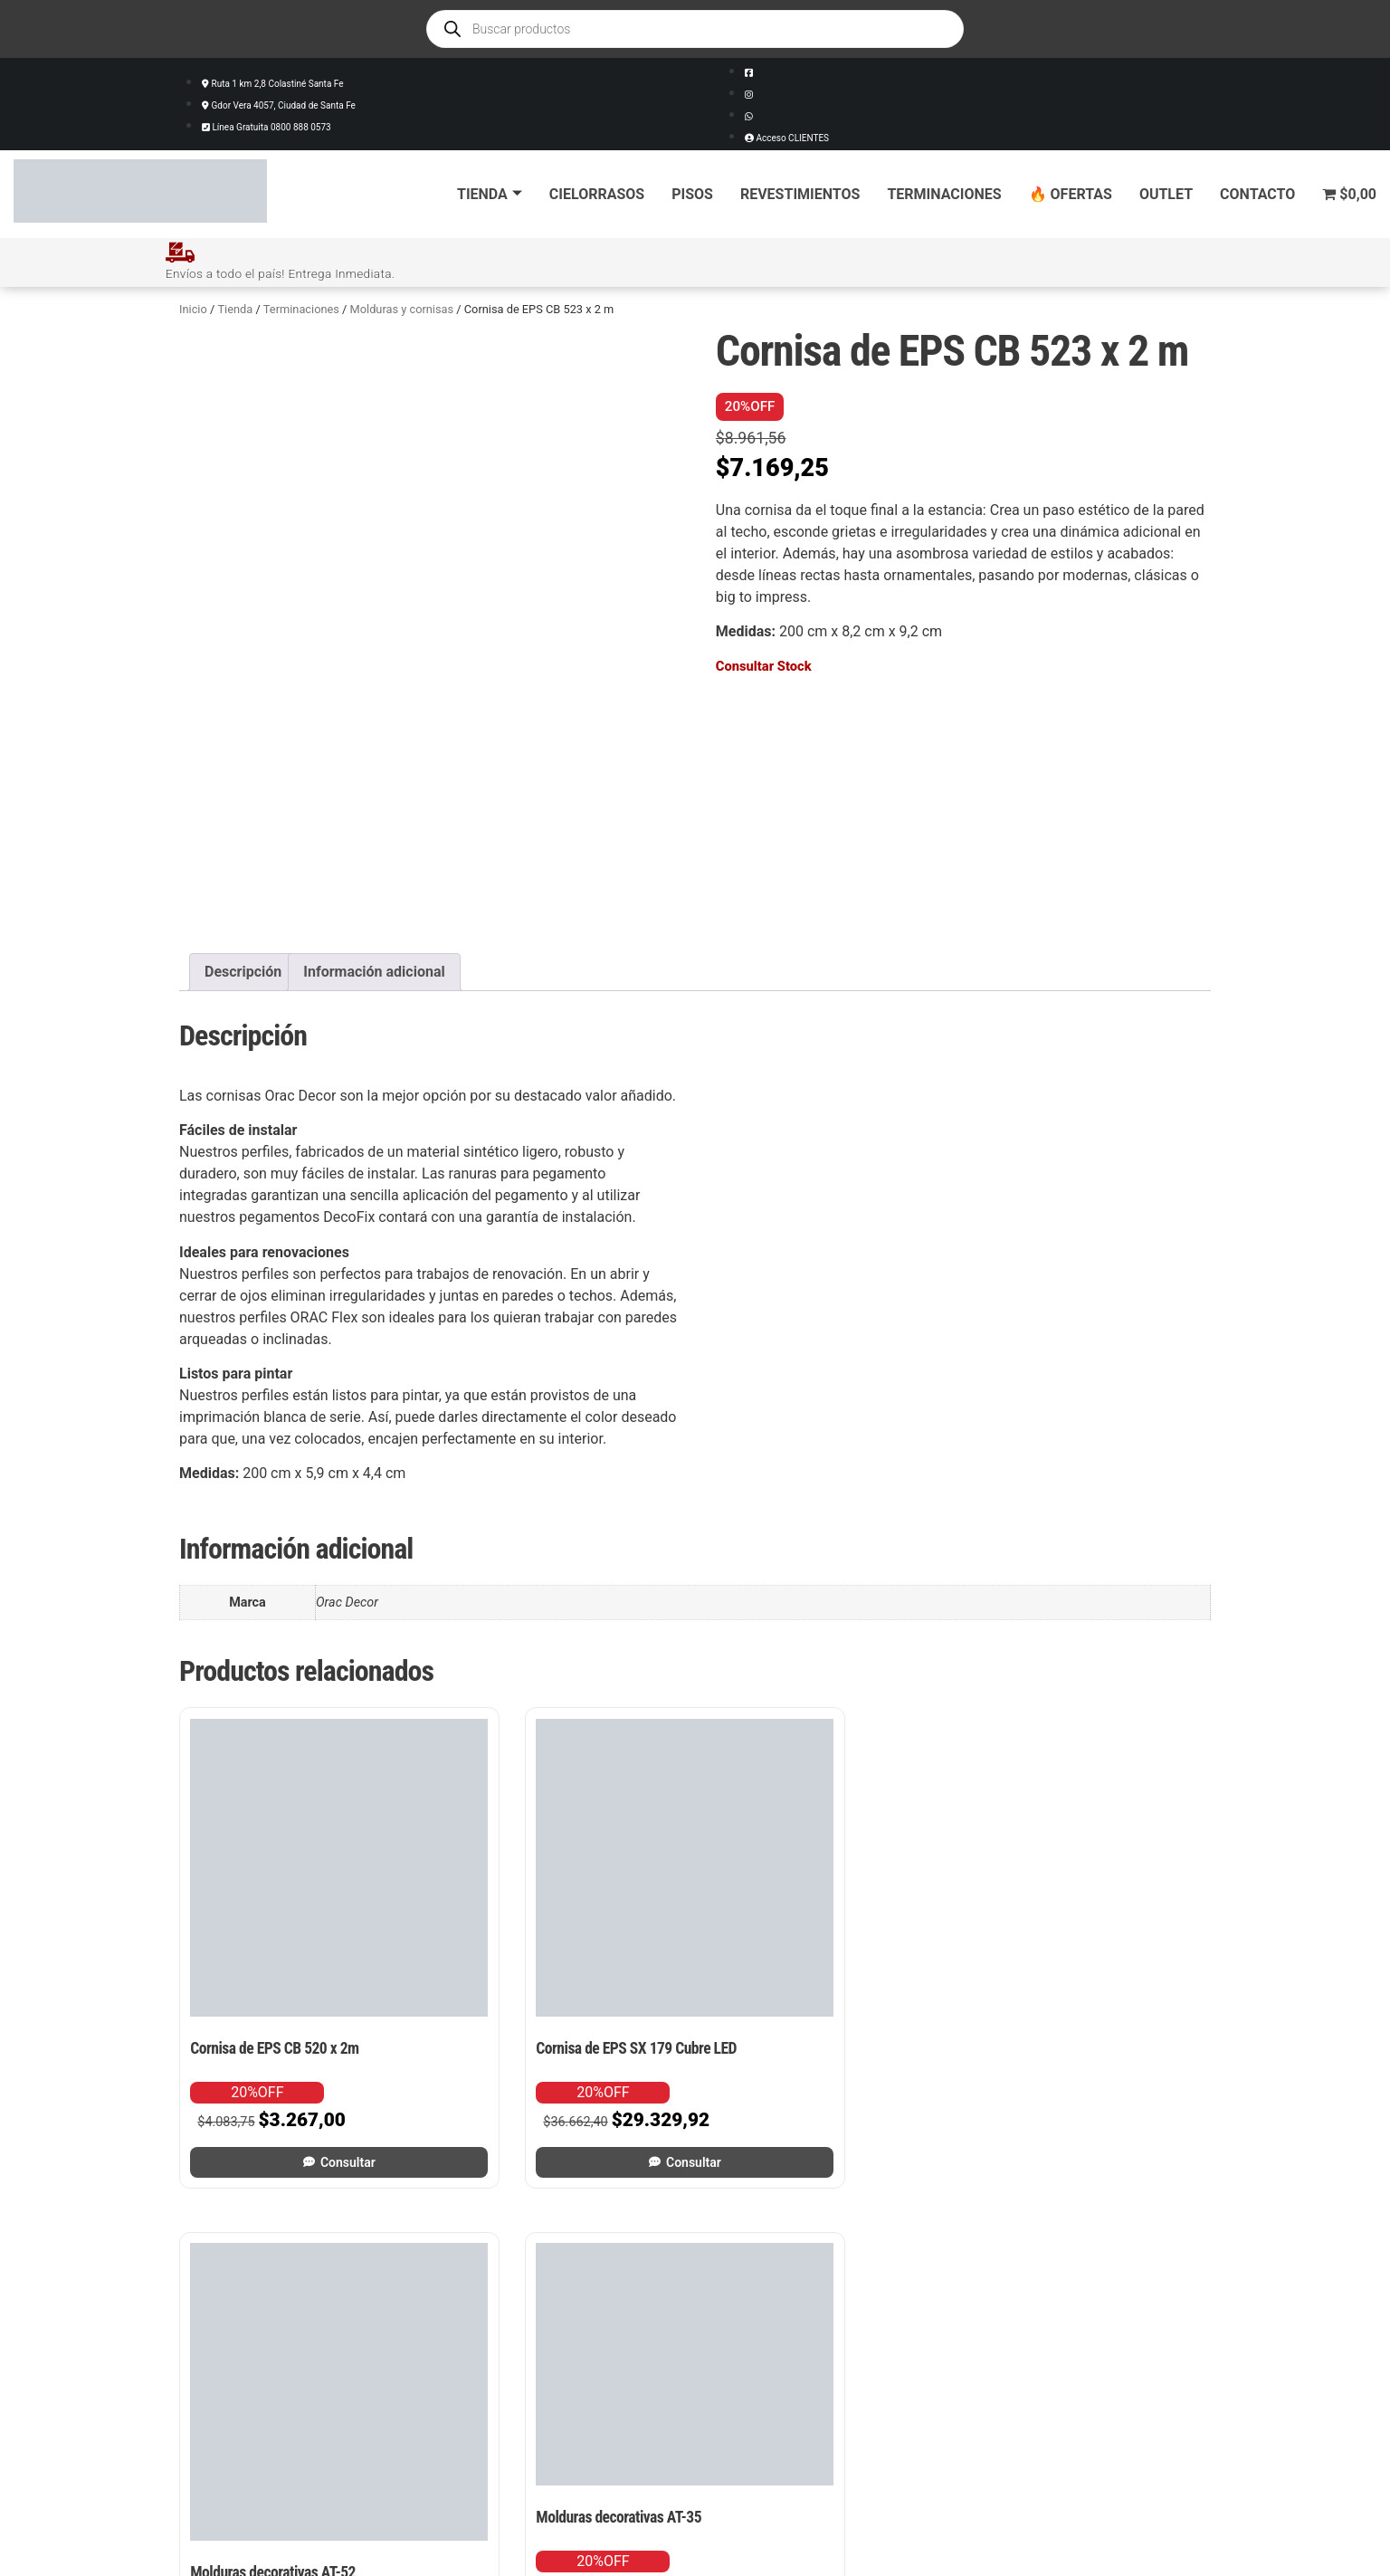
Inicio (193, 308)
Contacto (1257, 194)
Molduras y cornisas (402, 308)
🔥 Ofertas (1070, 194)
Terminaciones (944, 194)
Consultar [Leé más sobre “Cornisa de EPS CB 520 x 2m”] (301, 2068)
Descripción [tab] (243, 970)
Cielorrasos (596, 194)
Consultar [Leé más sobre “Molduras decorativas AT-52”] (834, 2068)
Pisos (692, 194)
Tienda (489, 194)
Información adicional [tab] (373, 970)
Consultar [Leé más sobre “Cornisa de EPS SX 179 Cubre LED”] (567, 2068)
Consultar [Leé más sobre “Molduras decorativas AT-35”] (1101, 2030)
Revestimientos (800, 194)
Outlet (1166, 194)
